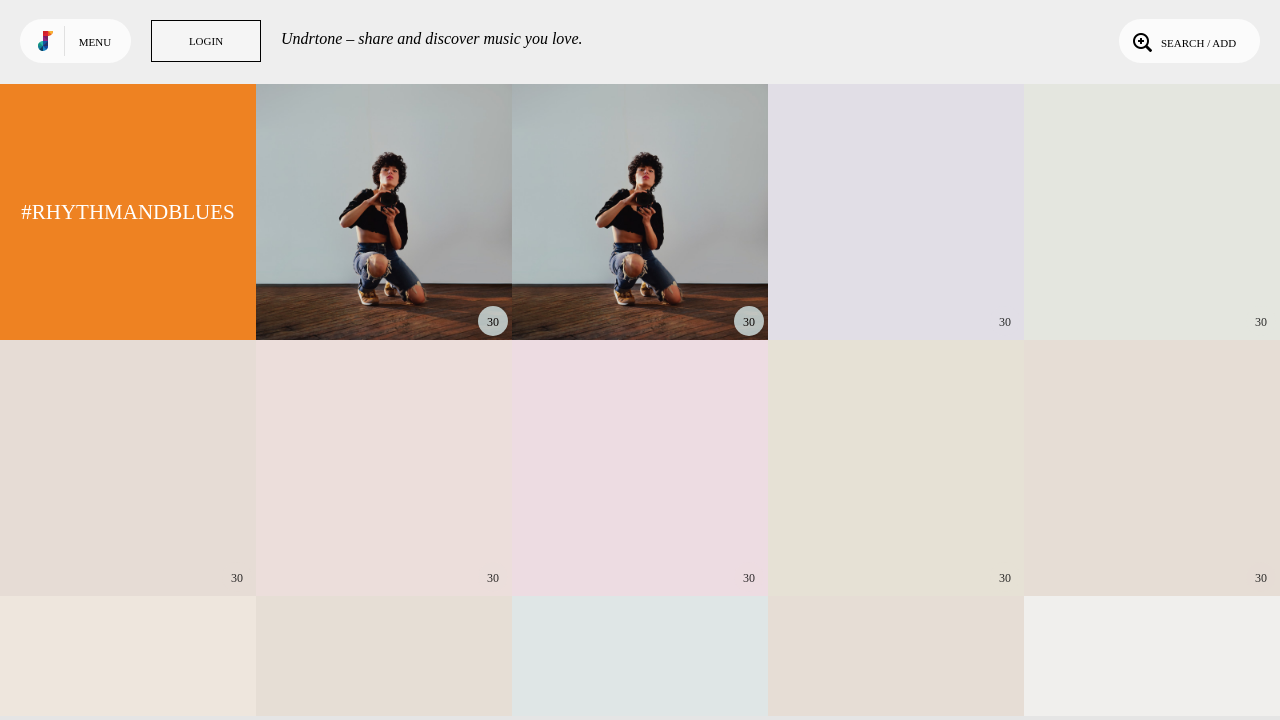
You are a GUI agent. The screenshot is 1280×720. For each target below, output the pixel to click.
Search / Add (1182, 41)
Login (206, 41)
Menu (95, 42)
